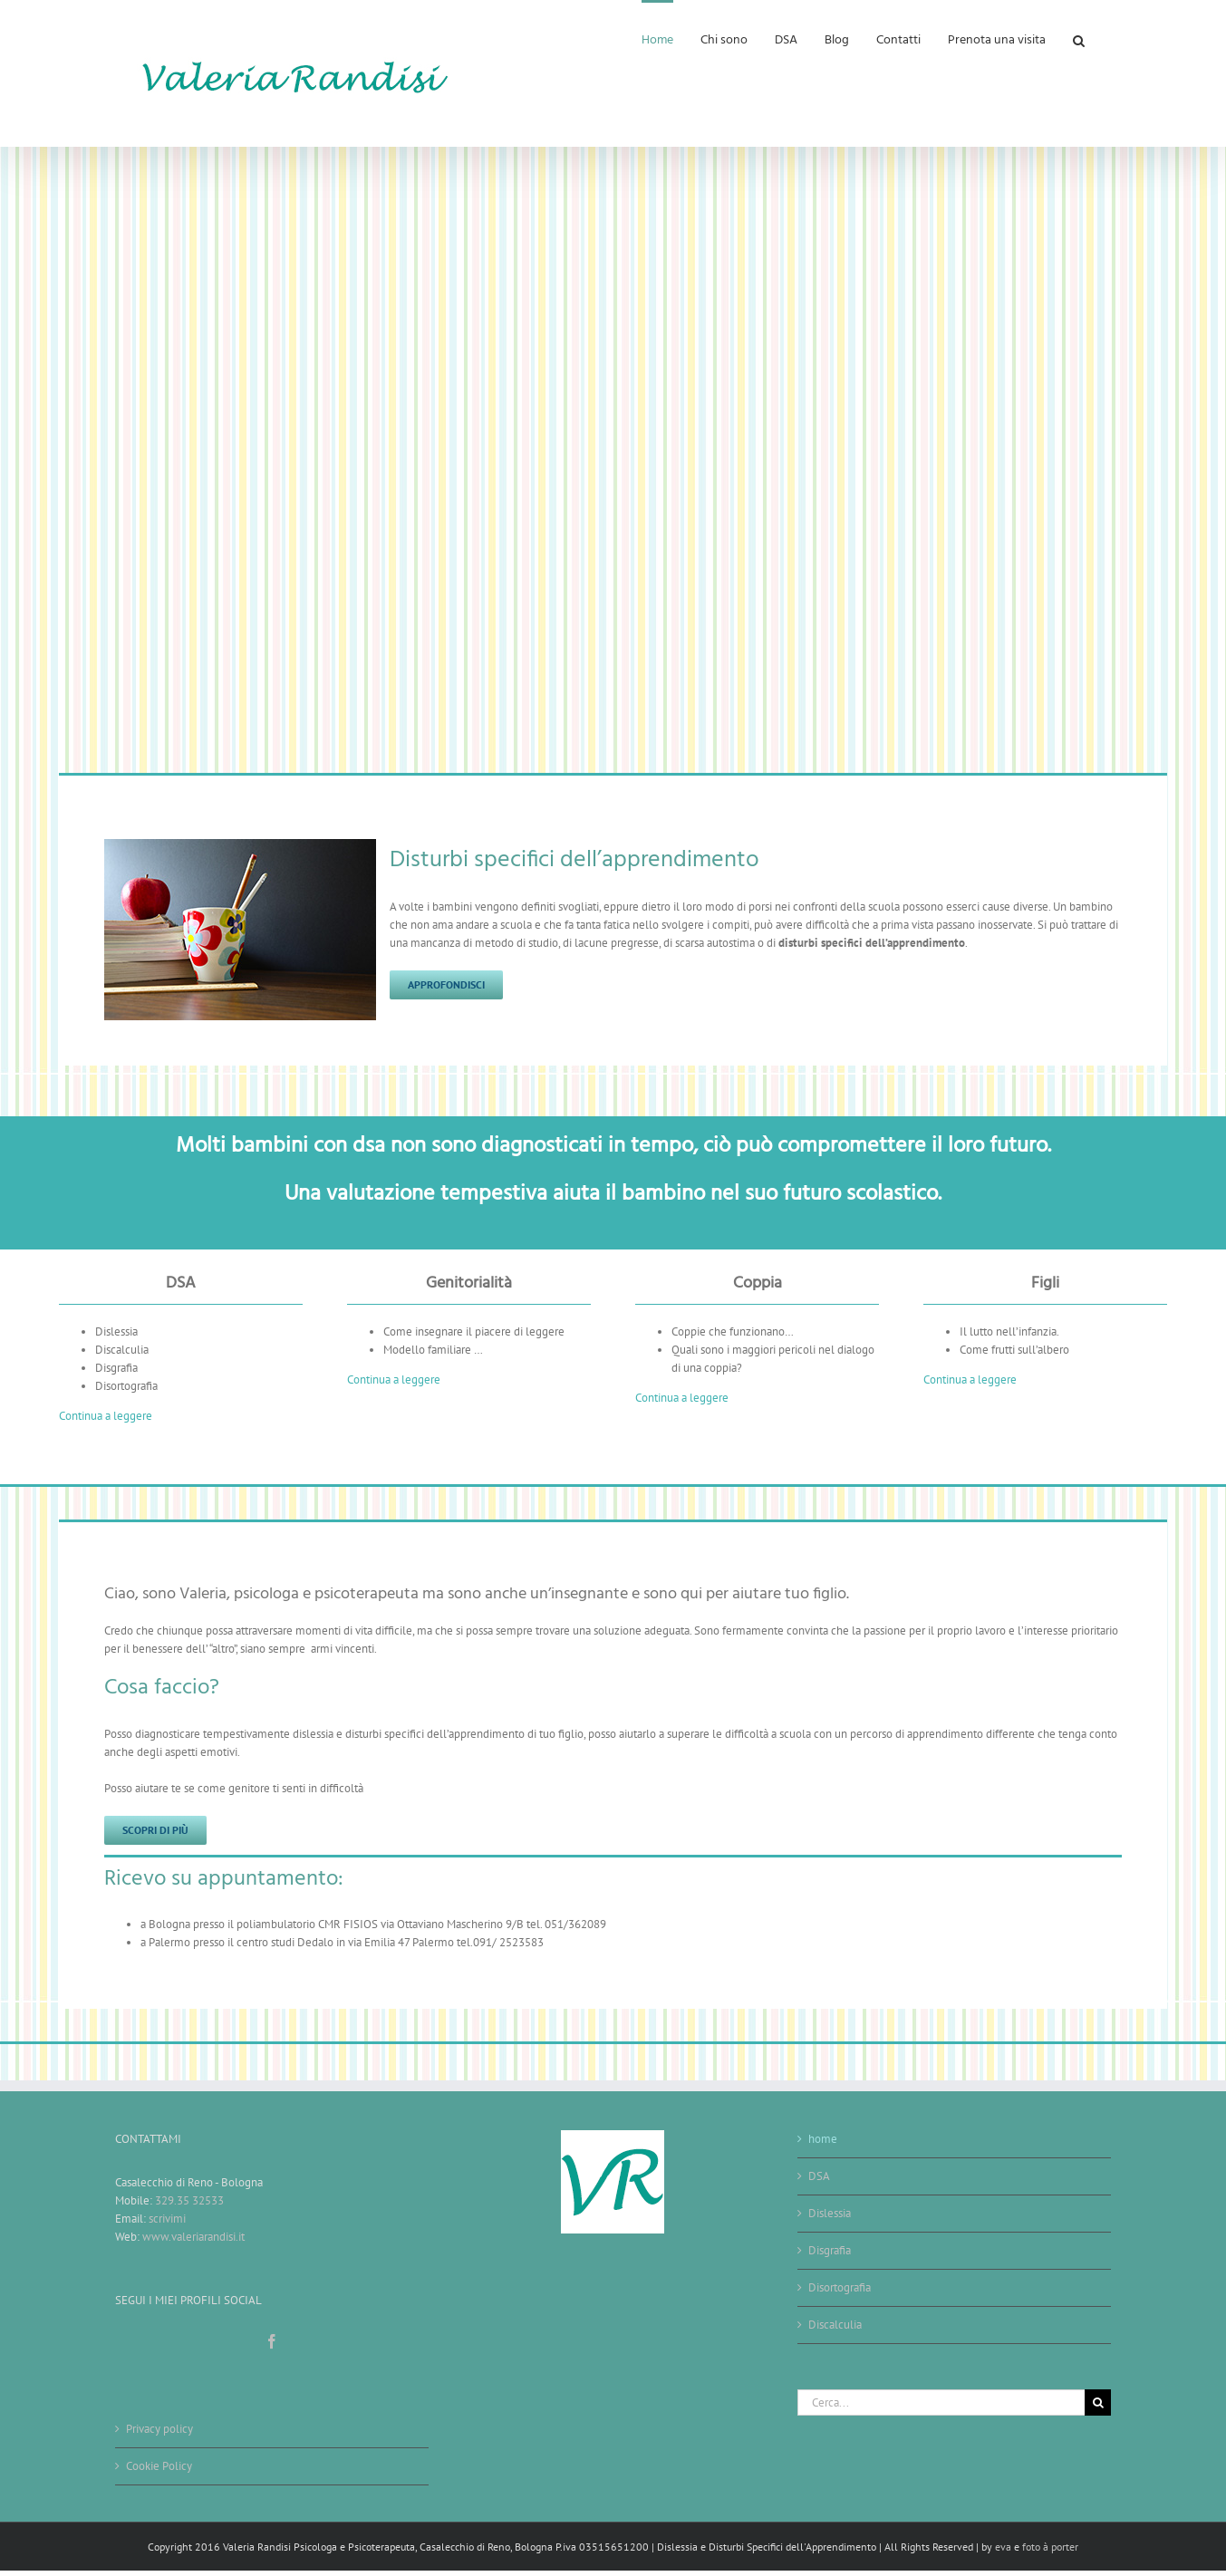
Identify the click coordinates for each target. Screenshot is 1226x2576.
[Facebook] (272, 2341)
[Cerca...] (941, 2402)
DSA (819, 2176)
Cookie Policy (159, 2466)
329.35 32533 (189, 2200)
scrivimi (167, 2218)
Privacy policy (159, 2428)
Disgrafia (829, 2250)
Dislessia (829, 2213)
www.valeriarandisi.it (193, 2236)
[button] (1079, 39)
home (822, 2139)
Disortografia (839, 2287)
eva (1004, 2546)
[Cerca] (1098, 2402)
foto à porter (1050, 2546)
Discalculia (835, 2324)
